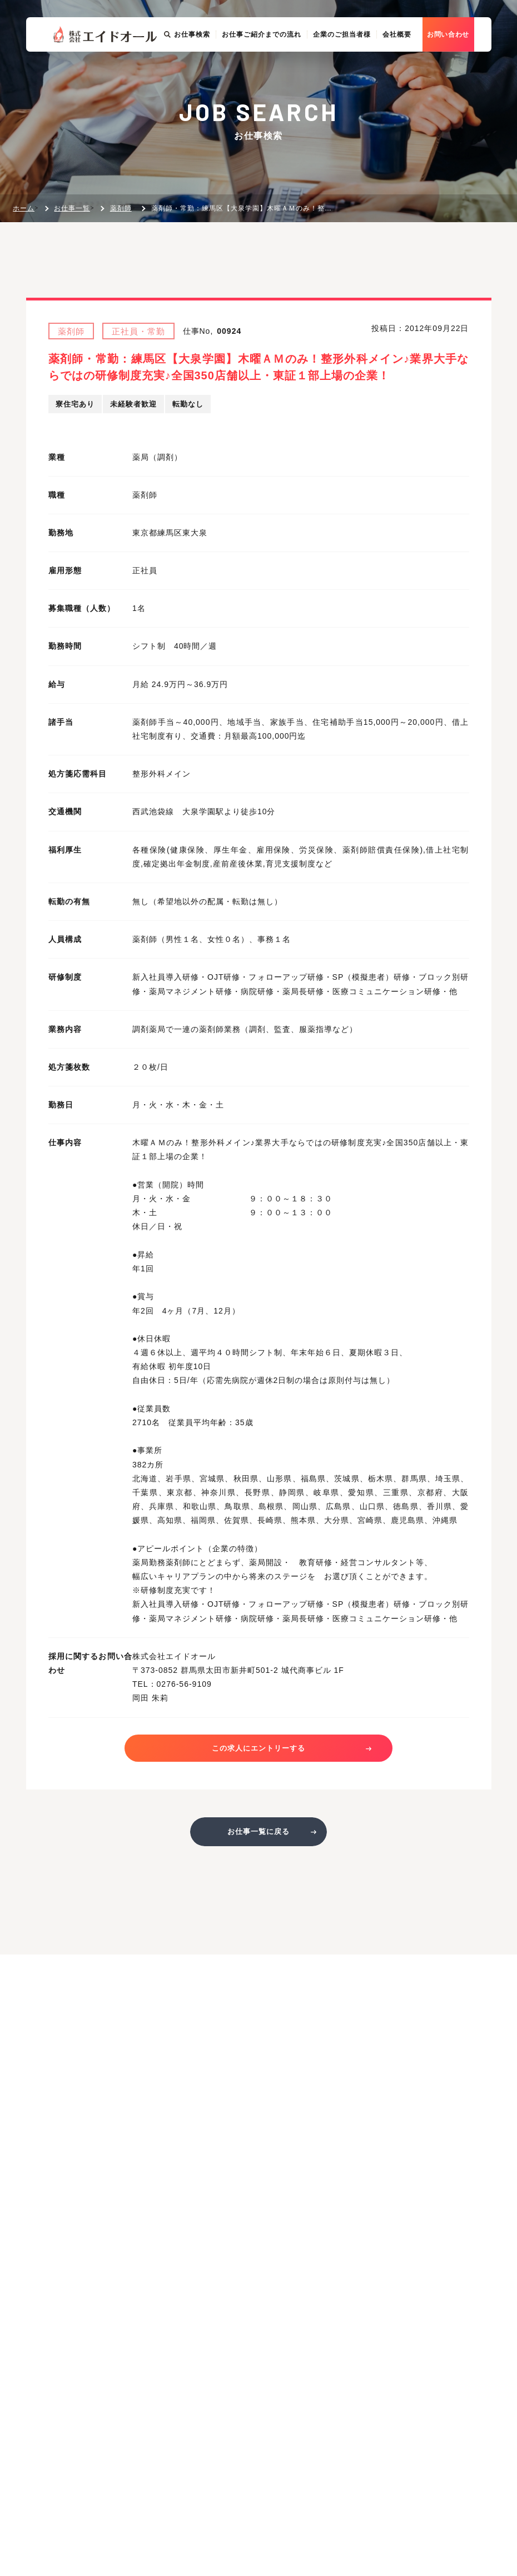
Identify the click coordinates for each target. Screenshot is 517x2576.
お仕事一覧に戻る (258, 1837)
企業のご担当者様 (359, 73)
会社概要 (414, 73)
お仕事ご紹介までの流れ (279, 73)
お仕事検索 (204, 73)
